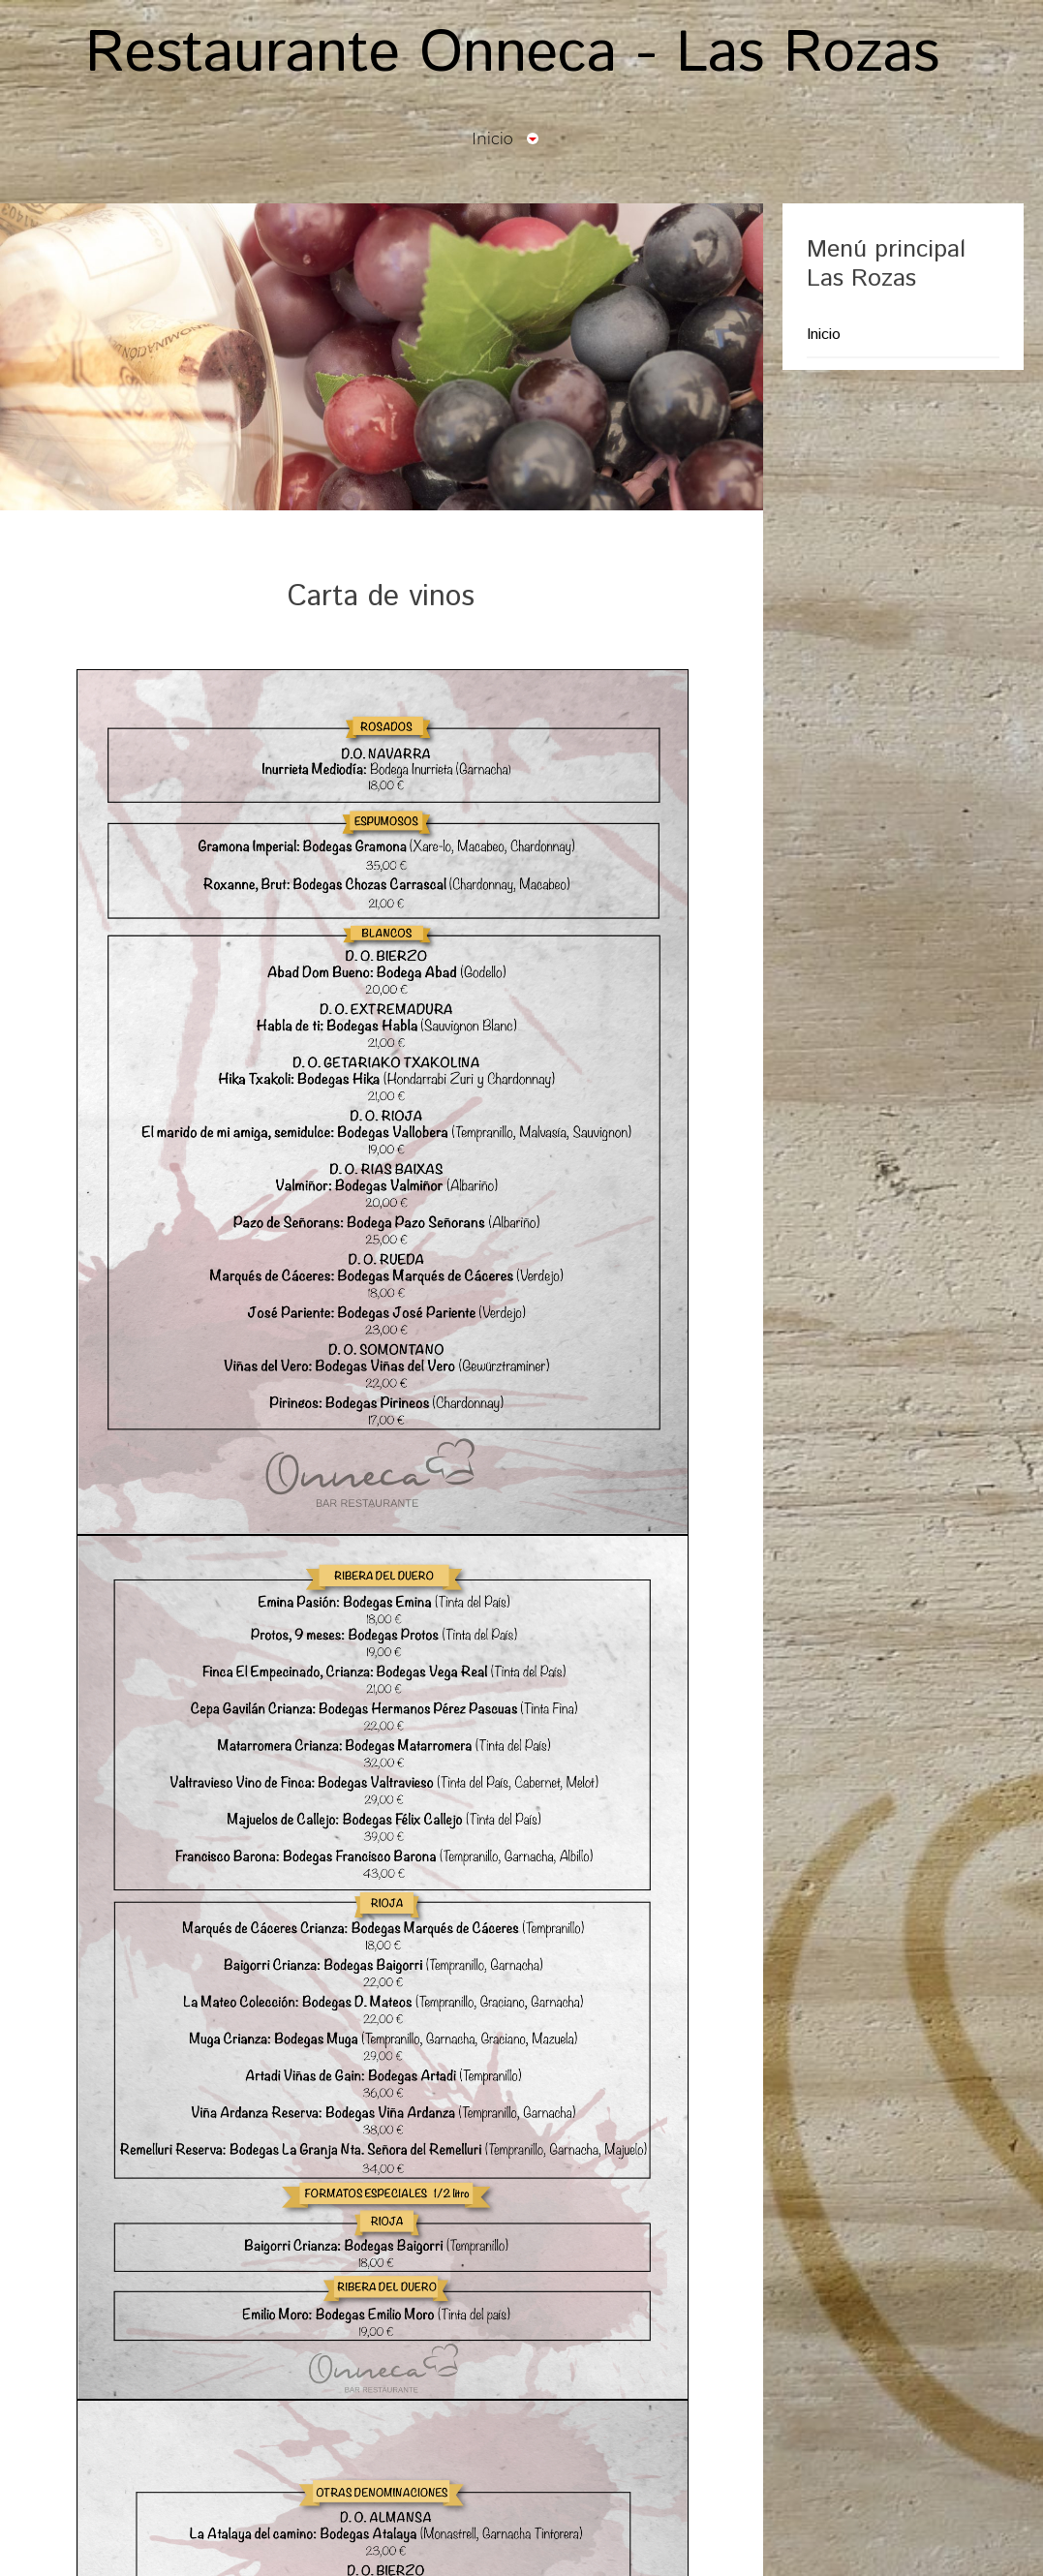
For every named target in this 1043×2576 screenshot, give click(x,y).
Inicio (824, 334)
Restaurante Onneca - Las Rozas (512, 54)
